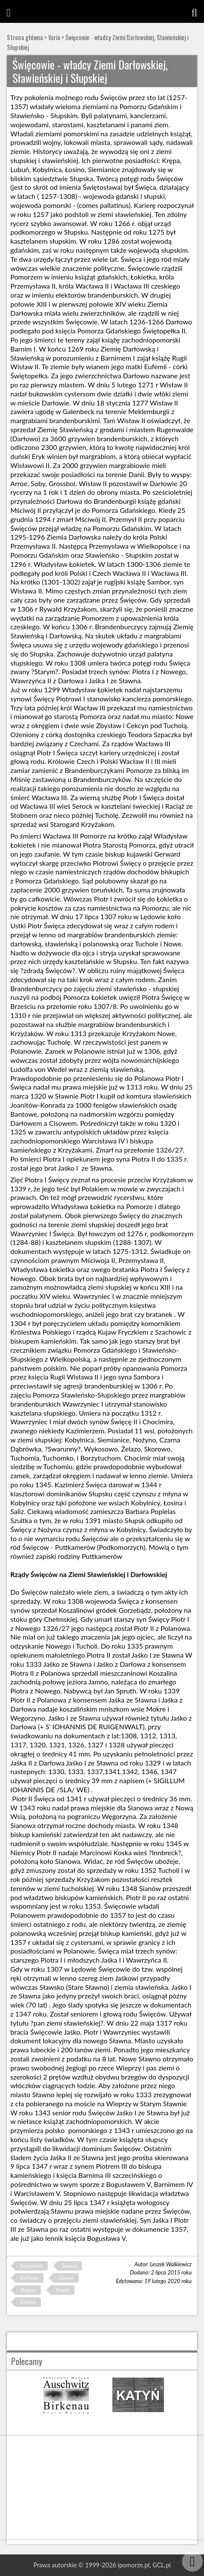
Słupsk (62, 2290)
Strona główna (25, 37)
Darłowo (29, 2278)
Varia (54, 37)
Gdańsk (28, 2302)
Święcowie (31, 2265)
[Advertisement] (102, 2487)
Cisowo (66, 2278)
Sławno (28, 2290)
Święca (69, 2265)
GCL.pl (161, 2565)
